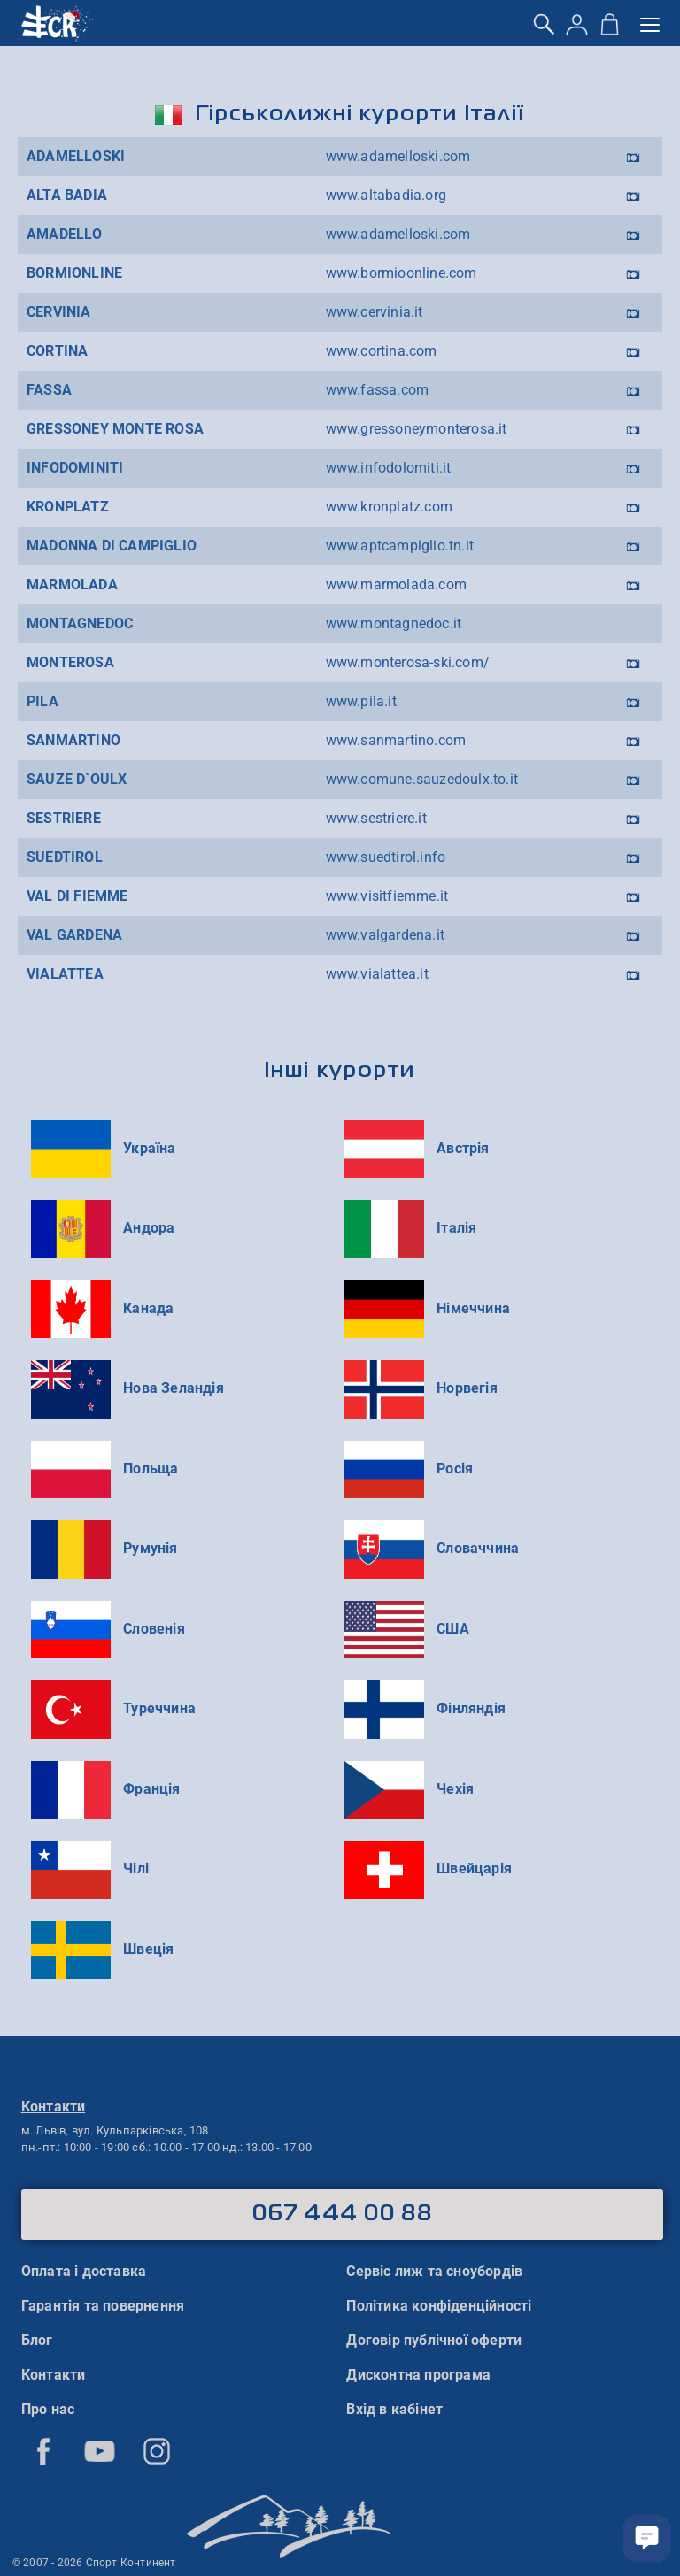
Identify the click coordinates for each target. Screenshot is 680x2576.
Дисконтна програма (418, 2374)
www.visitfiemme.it (387, 896)
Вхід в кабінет (394, 2409)
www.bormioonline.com (401, 273)
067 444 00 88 (342, 2214)
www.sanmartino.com (396, 740)
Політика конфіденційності (438, 2305)
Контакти (53, 2374)
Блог (37, 2340)
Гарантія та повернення (102, 2305)
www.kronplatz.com (389, 506)
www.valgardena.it (385, 935)
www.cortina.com (381, 350)
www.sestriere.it (376, 818)
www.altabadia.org (386, 195)
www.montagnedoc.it (394, 623)
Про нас (47, 2409)
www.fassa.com (377, 389)
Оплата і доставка (83, 2271)
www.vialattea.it (377, 973)
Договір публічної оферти (434, 2340)
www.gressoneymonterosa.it (416, 428)
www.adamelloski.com (398, 156)
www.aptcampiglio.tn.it (400, 545)
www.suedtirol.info (386, 857)
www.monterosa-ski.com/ (408, 662)
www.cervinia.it (374, 312)
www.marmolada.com (396, 584)
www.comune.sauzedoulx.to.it (422, 779)
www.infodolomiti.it (389, 467)
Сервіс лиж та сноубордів (434, 2271)
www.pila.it (361, 701)
